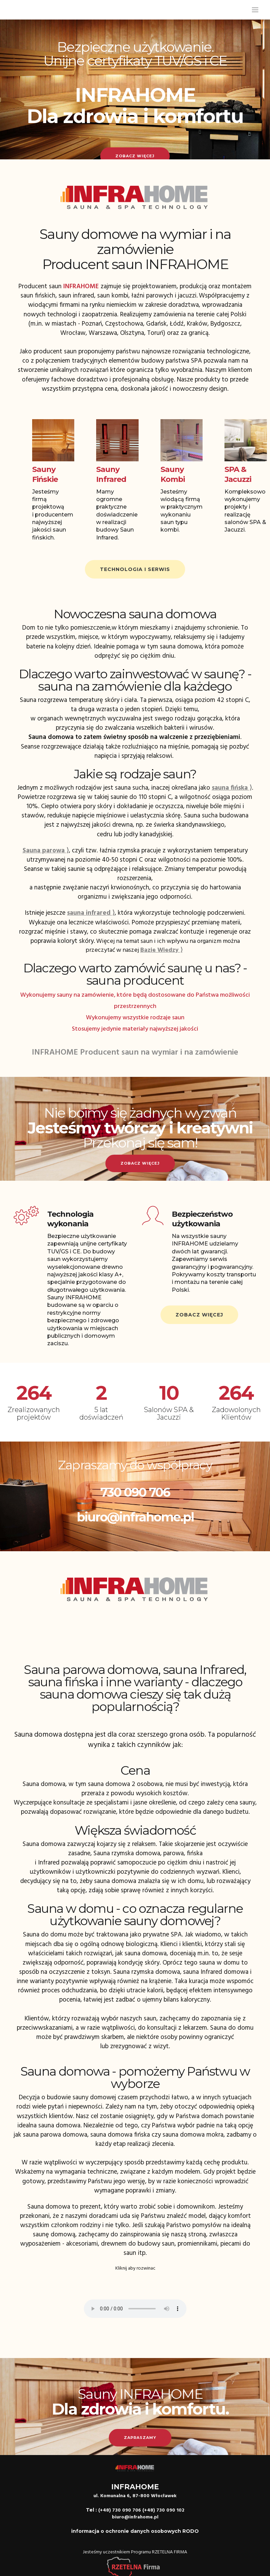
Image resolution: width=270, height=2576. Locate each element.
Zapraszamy (140, 2437)
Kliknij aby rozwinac (135, 2268)
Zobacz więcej (135, 156)
